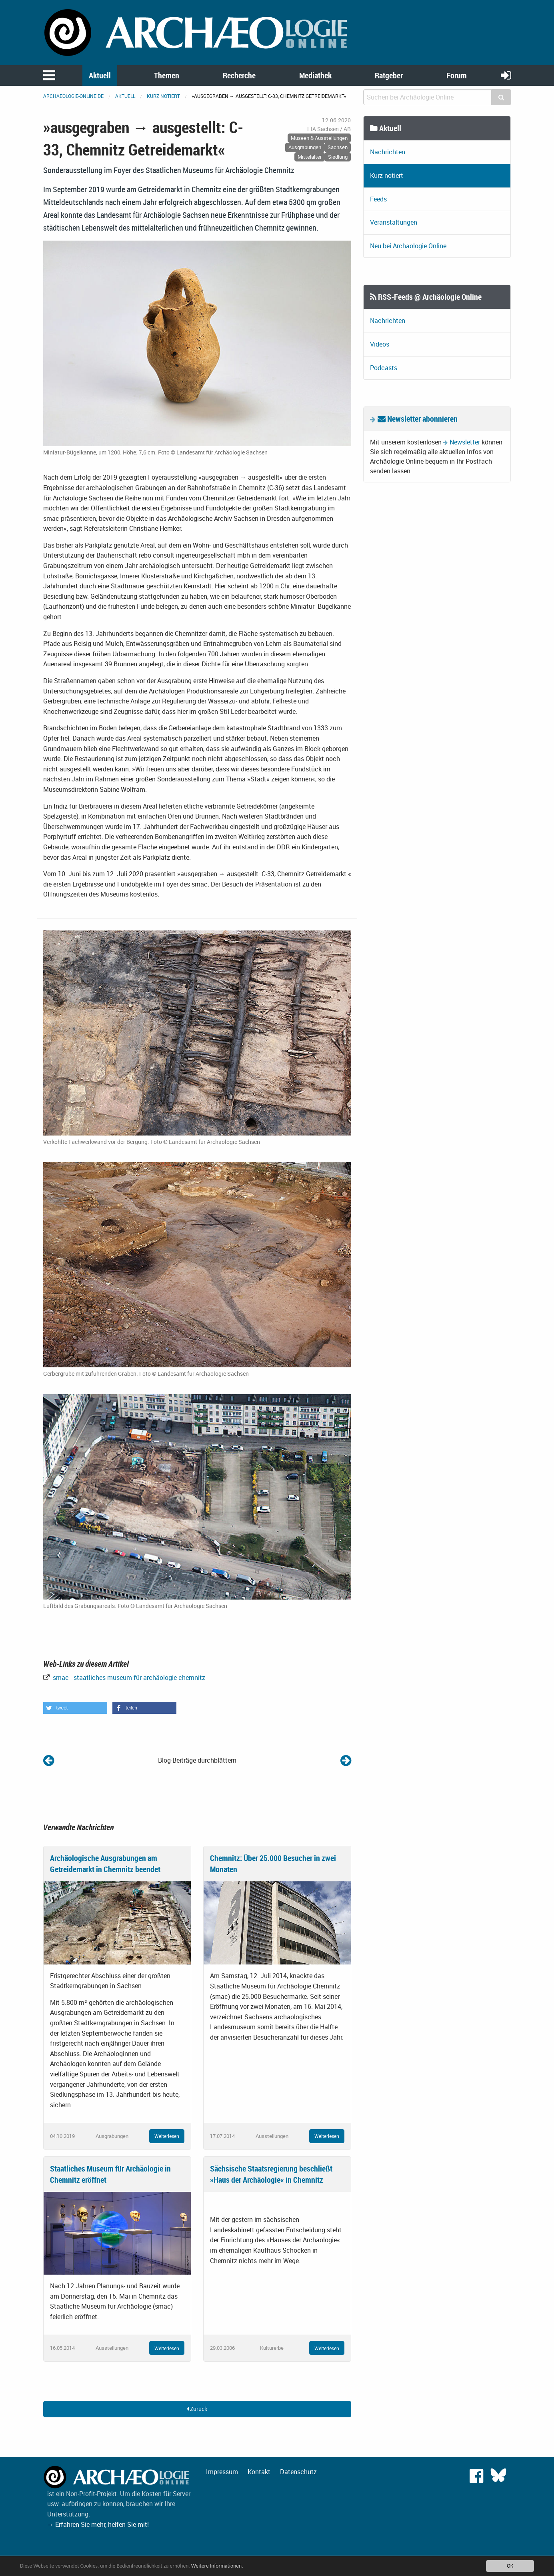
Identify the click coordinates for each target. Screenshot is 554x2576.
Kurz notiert (163, 96)
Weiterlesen (166, 2136)
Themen (166, 75)
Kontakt (259, 2471)
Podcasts (383, 367)
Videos (379, 344)
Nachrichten (387, 151)
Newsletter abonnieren (418, 418)
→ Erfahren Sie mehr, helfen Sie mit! (98, 2524)
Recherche (239, 75)
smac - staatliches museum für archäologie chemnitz (128, 1677)
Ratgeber (389, 75)
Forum (456, 75)
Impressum (222, 2471)
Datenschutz (298, 2471)
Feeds (378, 199)
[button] (75, 1708)
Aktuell (100, 75)
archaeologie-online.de (73, 96)
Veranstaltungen (393, 222)
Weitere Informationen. (217, 2565)
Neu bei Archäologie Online (408, 245)
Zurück (197, 2409)
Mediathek (315, 75)
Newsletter (465, 442)
